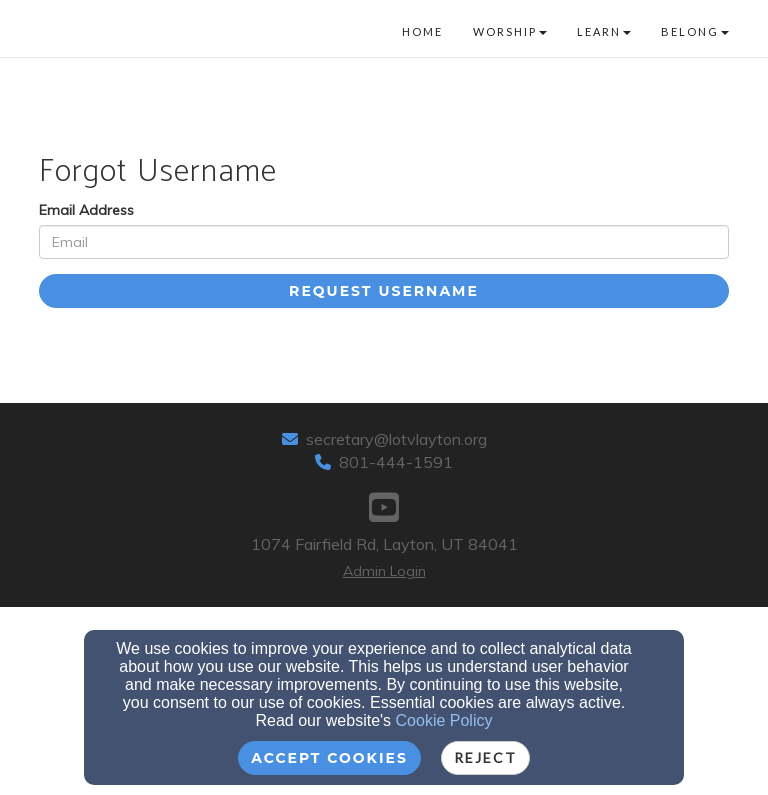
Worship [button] (510, 31)
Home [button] (422, 31)
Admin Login (384, 571)
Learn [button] (604, 31)
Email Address (86, 210)
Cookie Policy (444, 720)
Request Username (384, 291)
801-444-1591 (396, 462)
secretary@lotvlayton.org (396, 439)
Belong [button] (695, 31)
